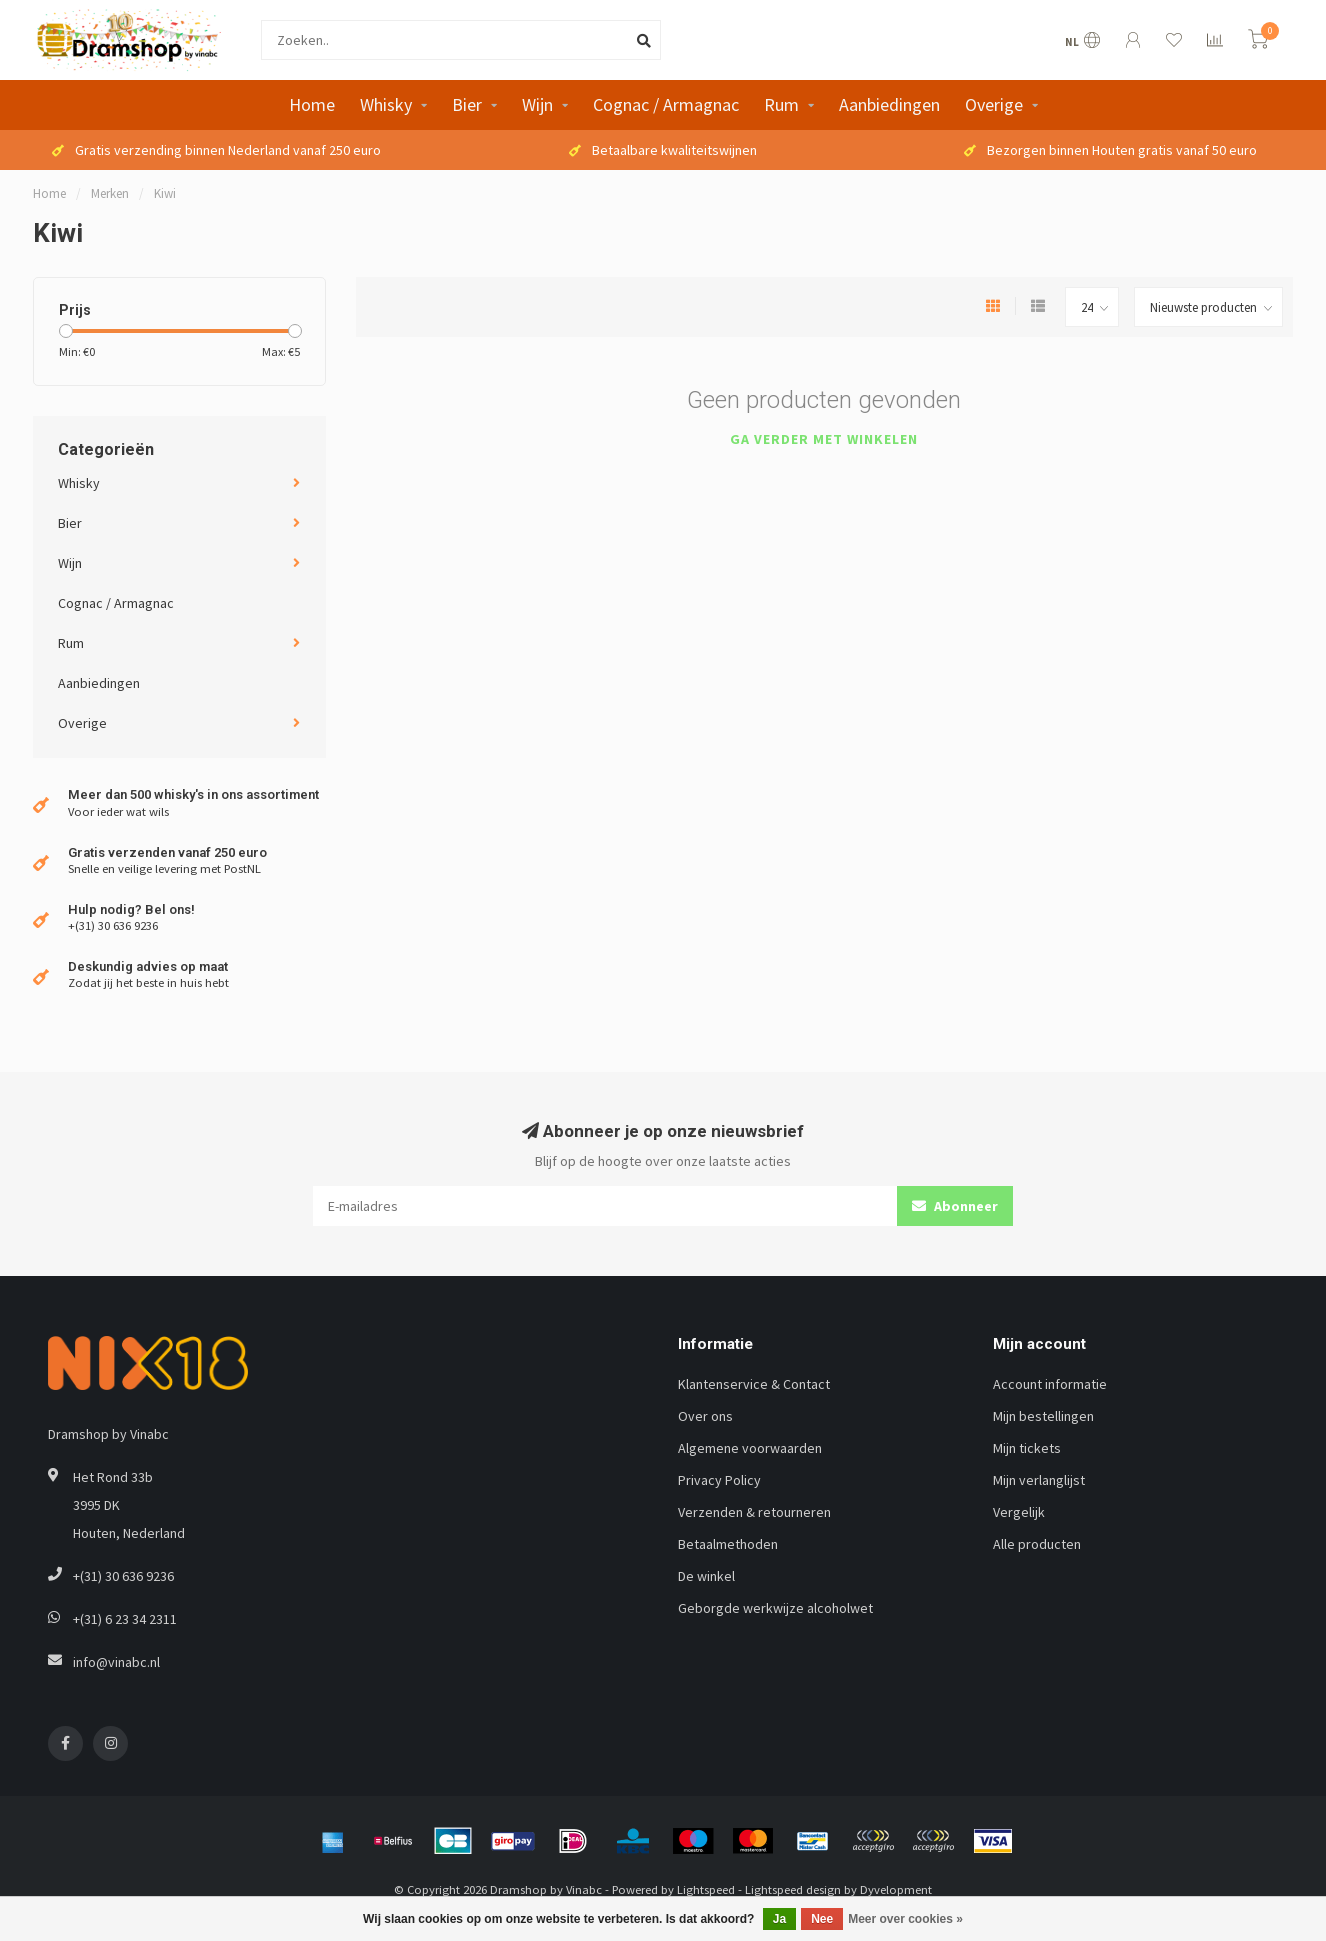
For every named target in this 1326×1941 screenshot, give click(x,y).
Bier (467, 104)
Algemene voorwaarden (750, 1448)
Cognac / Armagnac (666, 104)
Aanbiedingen (889, 104)
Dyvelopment (896, 1889)
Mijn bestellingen (1043, 1416)
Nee (822, 1919)
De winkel (706, 1576)
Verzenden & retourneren (754, 1512)
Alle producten (1037, 1544)
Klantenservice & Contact (754, 1384)
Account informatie (1050, 1384)
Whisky (386, 104)
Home (312, 104)
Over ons (705, 1416)
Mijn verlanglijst (1039, 1480)
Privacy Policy (719, 1480)
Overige (994, 104)
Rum (781, 104)
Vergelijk (1019, 1512)
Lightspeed (706, 1889)
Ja (779, 1919)
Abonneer (955, 1206)
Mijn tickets (1027, 1448)
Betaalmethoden (728, 1544)
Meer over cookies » (905, 1919)
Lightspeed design (793, 1889)
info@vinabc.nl (116, 1662)
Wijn (537, 104)
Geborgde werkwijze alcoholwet (775, 1608)
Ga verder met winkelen (824, 439)
